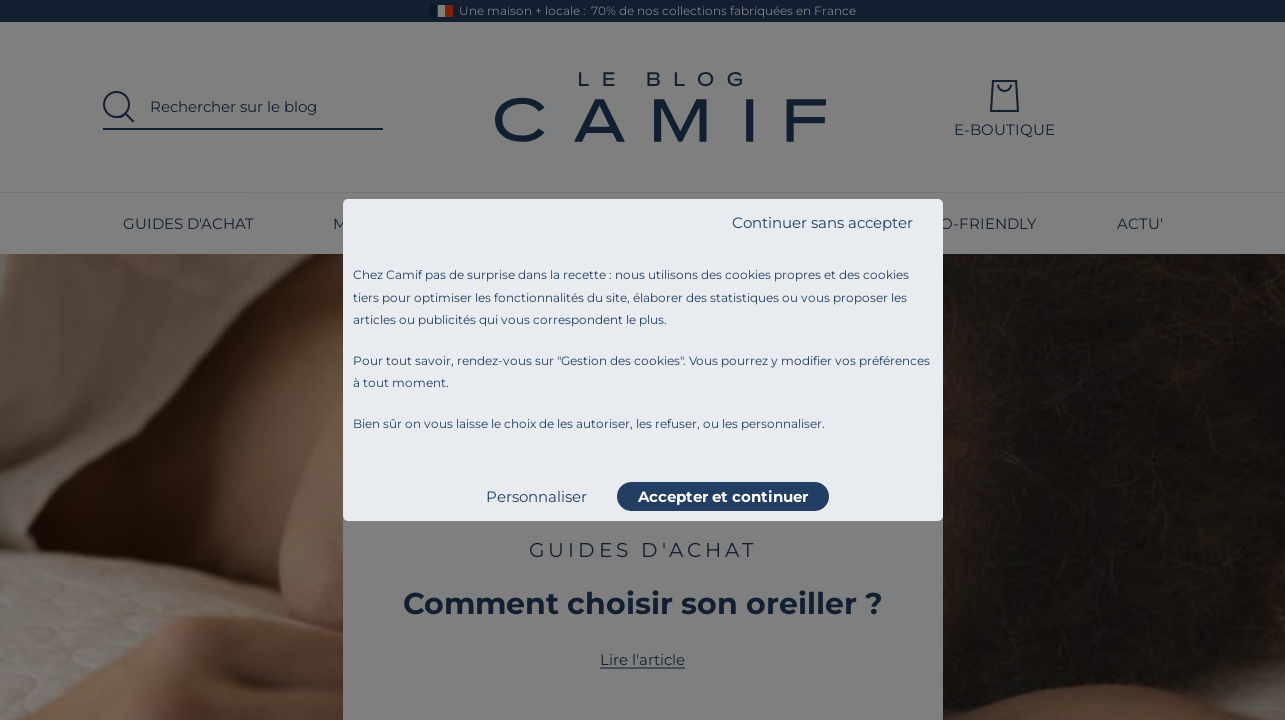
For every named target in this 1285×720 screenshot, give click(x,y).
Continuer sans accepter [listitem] (822, 222)
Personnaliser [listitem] (536, 496)
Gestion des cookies (620, 360)
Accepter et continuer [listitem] (723, 496)
